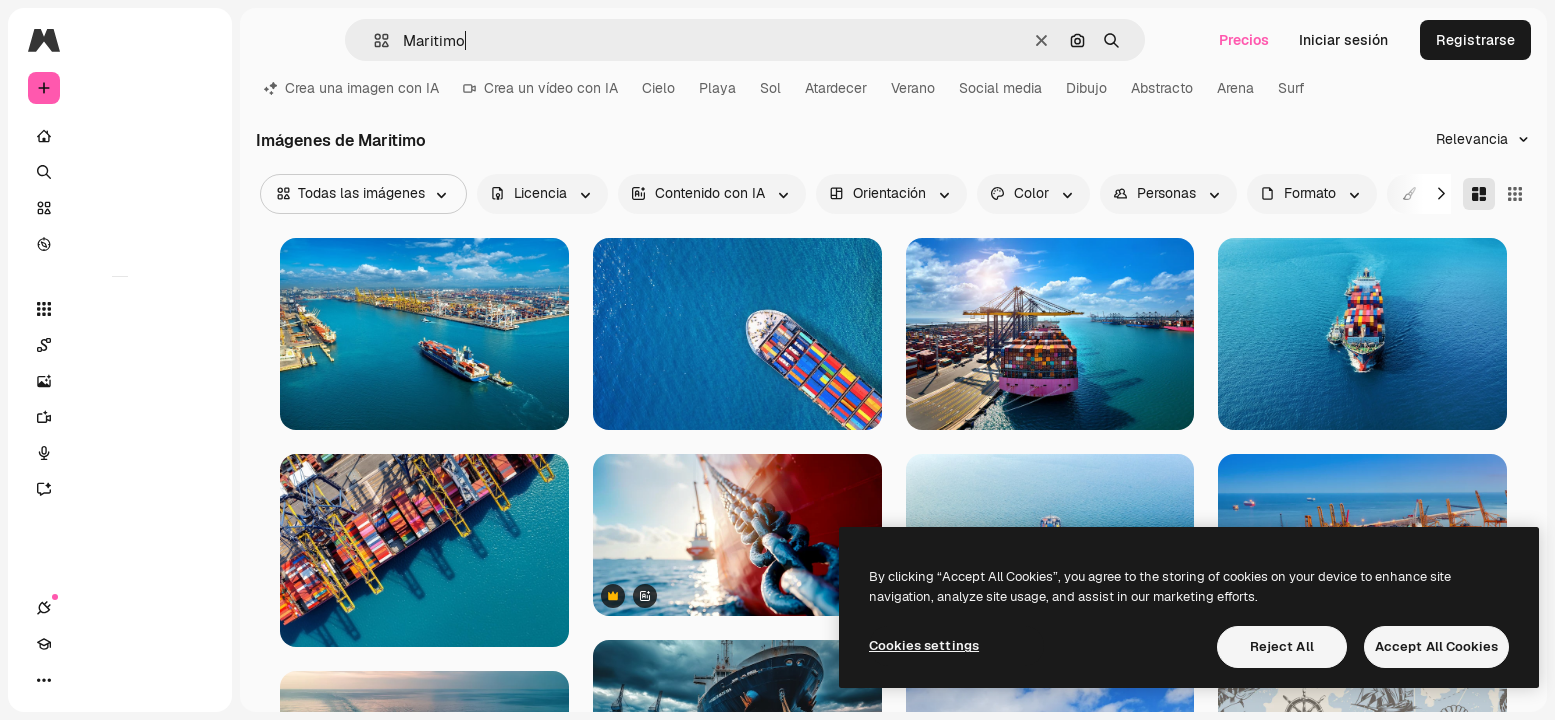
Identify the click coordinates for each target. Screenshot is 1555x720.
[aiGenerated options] (712, 194)
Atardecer (836, 88)
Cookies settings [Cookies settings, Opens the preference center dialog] (924, 645)
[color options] (1033, 194)
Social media (1000, 88)
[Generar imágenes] (120, 381)
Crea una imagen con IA (351, 88)
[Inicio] (120, 136)
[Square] (1515, 194)
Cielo (658, 88)
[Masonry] (1479, 194)
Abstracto (1162, 88)
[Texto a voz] (120, 453)
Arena (1235, 88)
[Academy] (80, 680)
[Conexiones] (44, 680)
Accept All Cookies (1436, 646)
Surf (1291, 88)
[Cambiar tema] (116, 680)
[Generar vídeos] (120, 417)
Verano (913, 88)
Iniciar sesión (1343, 40)
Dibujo (1086, 88)
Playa (717, 88)
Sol (770, 88)
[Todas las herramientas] (120, 309)
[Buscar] (120, 172)
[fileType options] (1312, 194)
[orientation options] (891, 194)
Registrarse (1475, 40)
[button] (373, 40)
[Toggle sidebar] (196, 40)
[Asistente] (120, 489)
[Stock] (120, 208)
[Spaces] (120, 345)
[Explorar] (120, 244)
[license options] (542, 194)
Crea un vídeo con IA (540, 88)
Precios (1244, 40)
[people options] (1168, 194)
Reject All (1282, 646)
